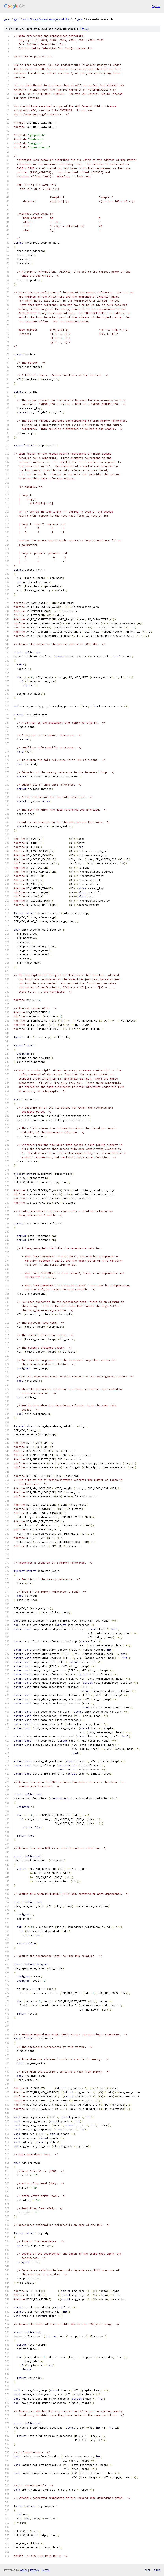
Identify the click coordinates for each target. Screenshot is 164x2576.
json (157, 2569)
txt (147, 2569)
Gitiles (24, 2570)
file (85, 29)
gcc (16, 19)
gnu (7, 19)
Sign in (156, 6)
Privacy (34, 2570)
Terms (45, 2570)
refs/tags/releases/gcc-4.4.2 (46, 19)
